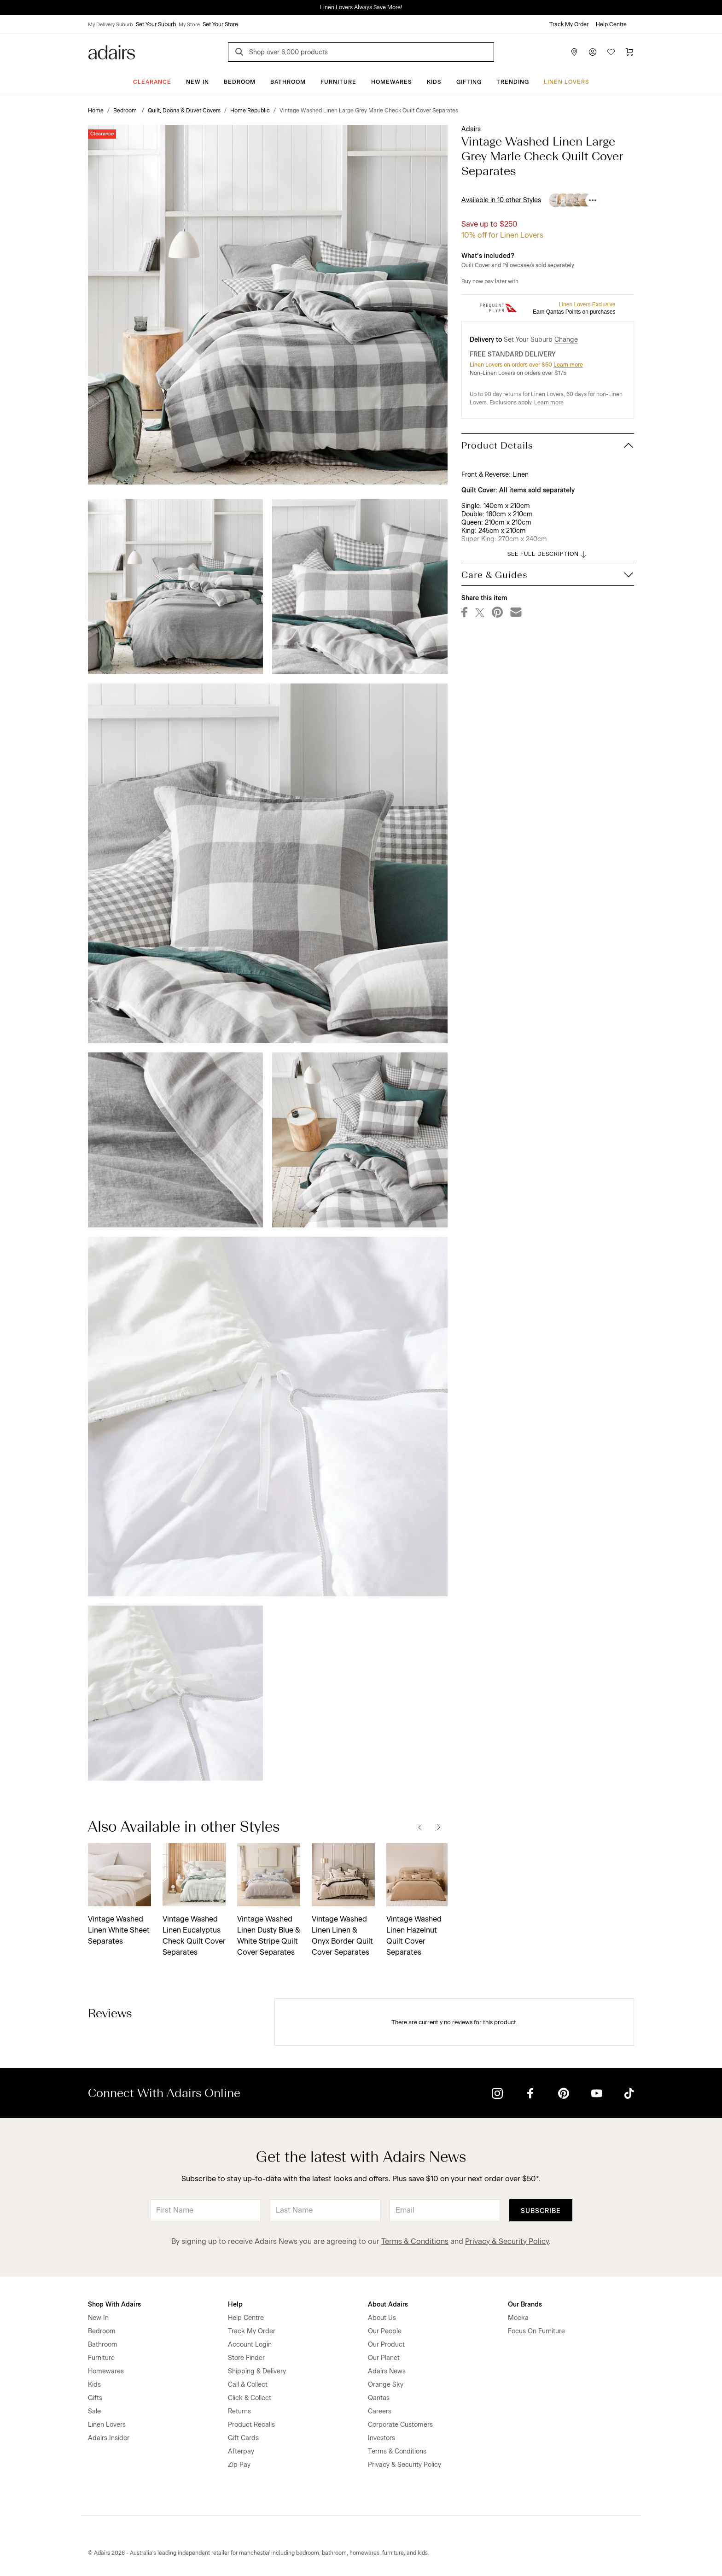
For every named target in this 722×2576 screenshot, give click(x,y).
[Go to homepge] (111, 51)
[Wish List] (611, 52)
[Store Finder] (574, 52)
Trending (512, 82)
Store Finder (246, 2358)
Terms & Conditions (414, 2241)
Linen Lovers (566, 82)
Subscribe (541, 2211)
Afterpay (241, 2451)
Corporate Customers (400, 2425)
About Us (382, 2318)
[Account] (592, 52)
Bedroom (240, 82)
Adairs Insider (108, 2438)
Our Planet (384, 2358)
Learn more (568, 365)
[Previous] (420, 1826)
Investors (381, 2438)
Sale (94, 2411)
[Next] (438, 1826)
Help (235, 2304)
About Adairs (388, 2304)
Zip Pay (239, 2465)
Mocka (518, 2318)
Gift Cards (243, 2438)
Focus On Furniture (536, 2331)
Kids (434, 82)
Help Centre (611, 24)
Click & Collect (249, 2398)
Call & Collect (248, 2385)
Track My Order (568, 24)
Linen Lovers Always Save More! (361, 7)
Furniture (338, 82)
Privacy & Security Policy (507, 2241)
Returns (239, 2411)
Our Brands (525, 2304)
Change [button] (566, 340)
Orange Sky (385, 2385)
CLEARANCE (152, 82)
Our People (385, 2331)
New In (197, 82)
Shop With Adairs (114, 2304)
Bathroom (288, 82)
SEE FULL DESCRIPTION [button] (547, 554)
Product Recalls (251, 2425)
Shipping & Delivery (257, 2371)
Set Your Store (220, 24)
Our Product (386, 2344)
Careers (379, 2411)
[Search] (241, 53)
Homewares (391, 82)
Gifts (95, 2398)
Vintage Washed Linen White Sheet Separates (119, 1930)
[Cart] (629, 52)
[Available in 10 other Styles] (592, 200)
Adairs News (387, 2371)
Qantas (379, 2398)
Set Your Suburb (156, 24)
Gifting (469, 82)
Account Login (250, 2344)
